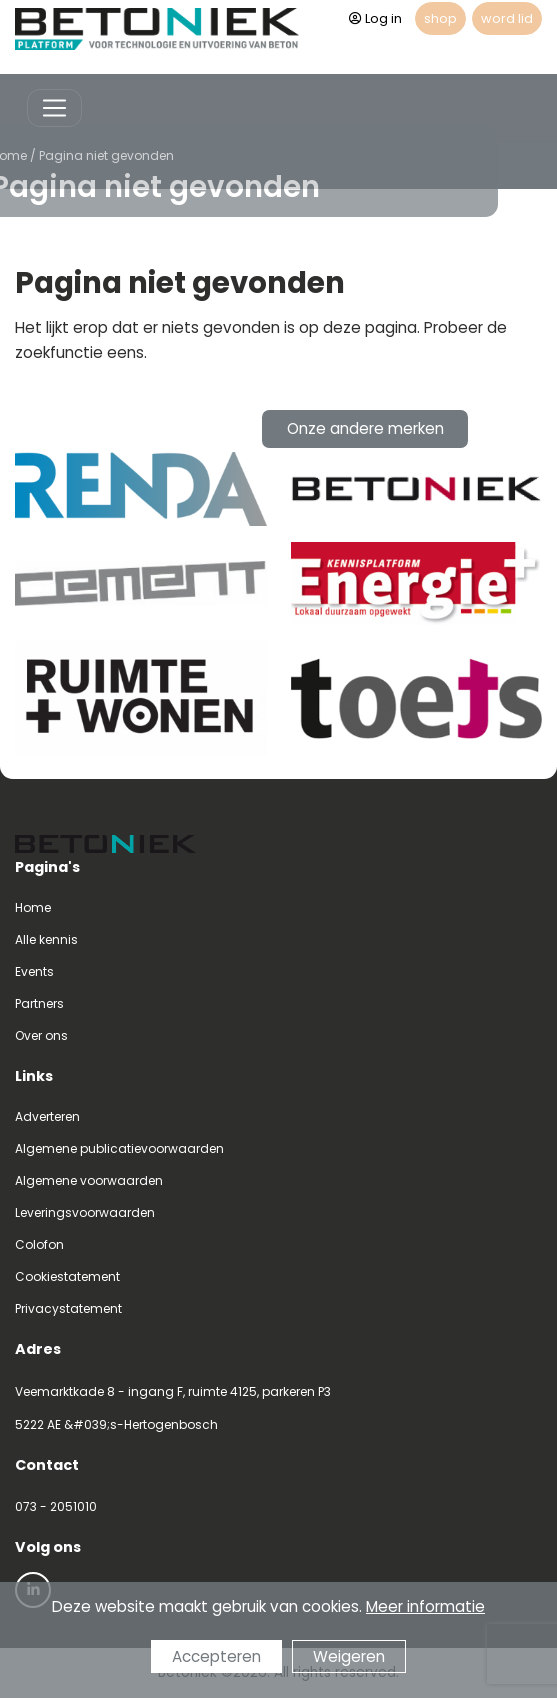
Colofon (39, 1244)
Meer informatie (425, 1607)
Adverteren (47, 1116)
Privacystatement (68, 1308)
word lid (507, 18)
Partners (39, 1003)
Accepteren (216, 1657)
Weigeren (349, 1657)
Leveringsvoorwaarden (85, 1212)
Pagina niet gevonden (85, 155)
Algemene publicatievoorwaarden (119, 1148)
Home (33, 907)
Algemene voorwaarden (89, 1180)
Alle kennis (46, 939)
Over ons (41, 1035)
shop (440, 18)
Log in (375, 18)
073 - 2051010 (56, 1506)
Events (34, 971)
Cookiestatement (67, 1276)
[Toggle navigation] (54, 108)
